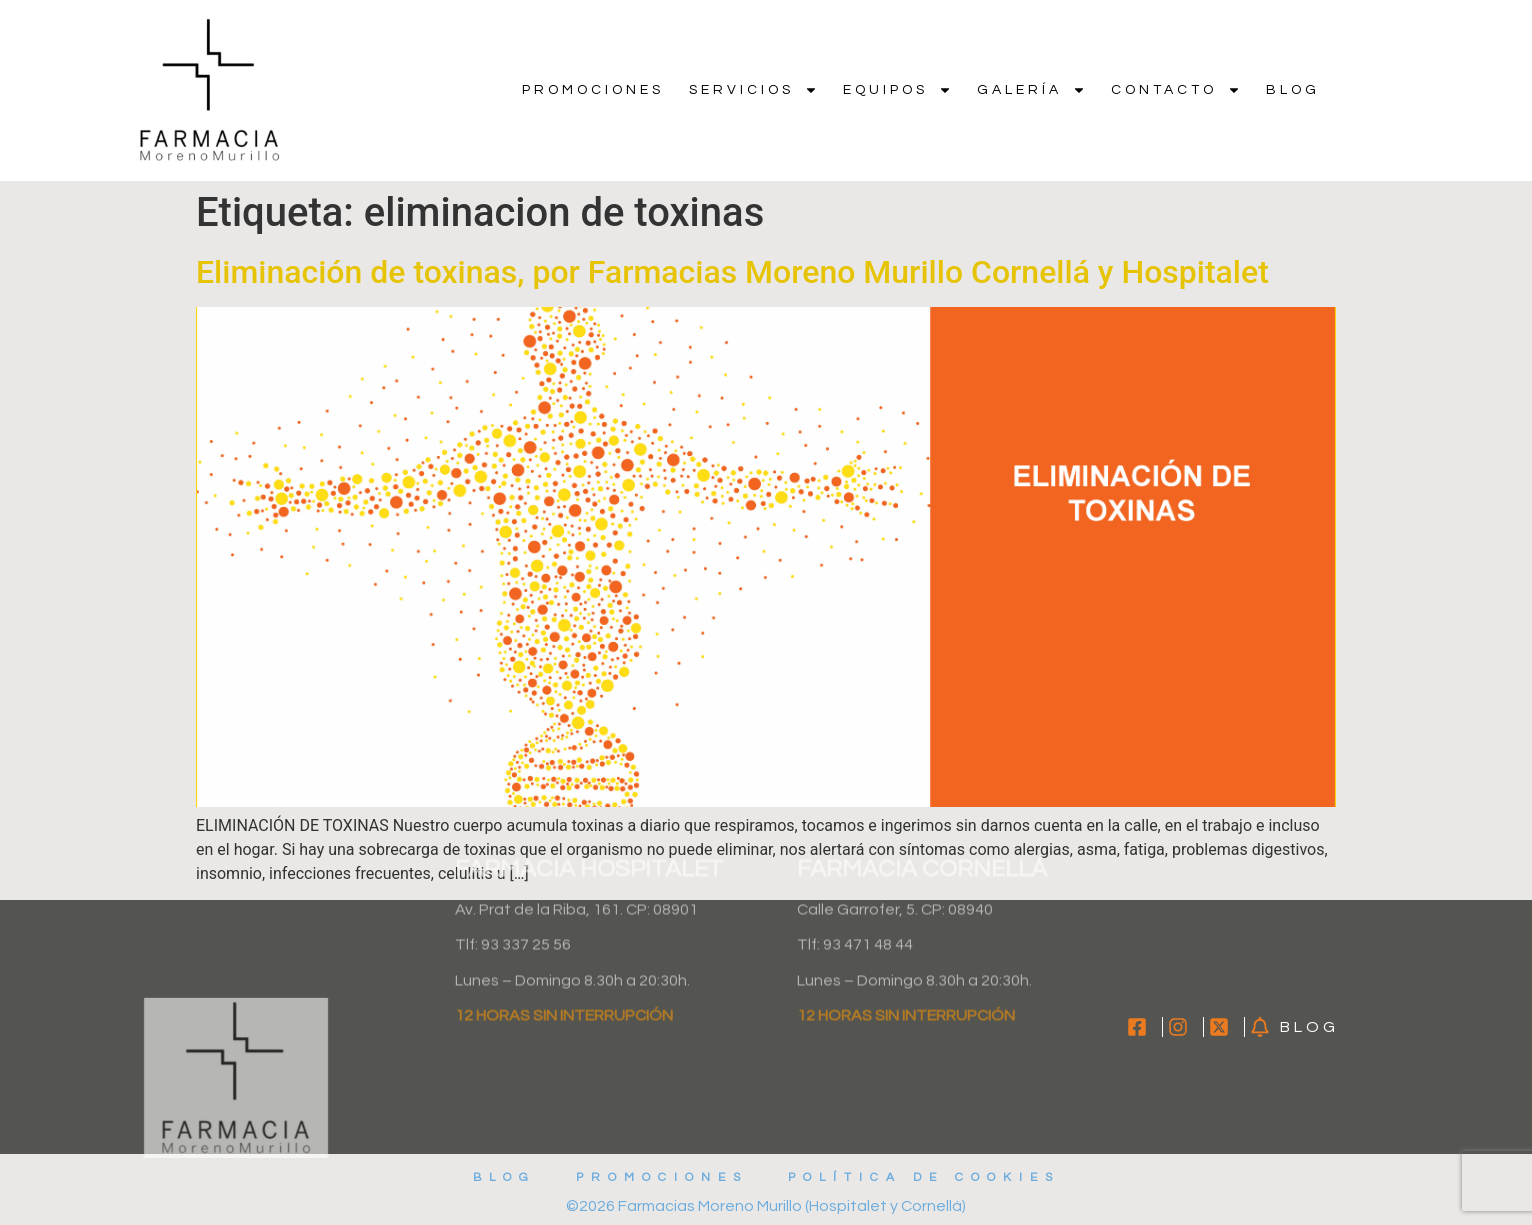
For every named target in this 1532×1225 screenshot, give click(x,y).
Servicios (753, 90)
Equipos (897, 90)
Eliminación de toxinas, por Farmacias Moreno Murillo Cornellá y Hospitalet (732, 272)
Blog (1293, 90)
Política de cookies (924, 1177)
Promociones (593, 90)
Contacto (1176, 90)
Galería (1031, 90)
